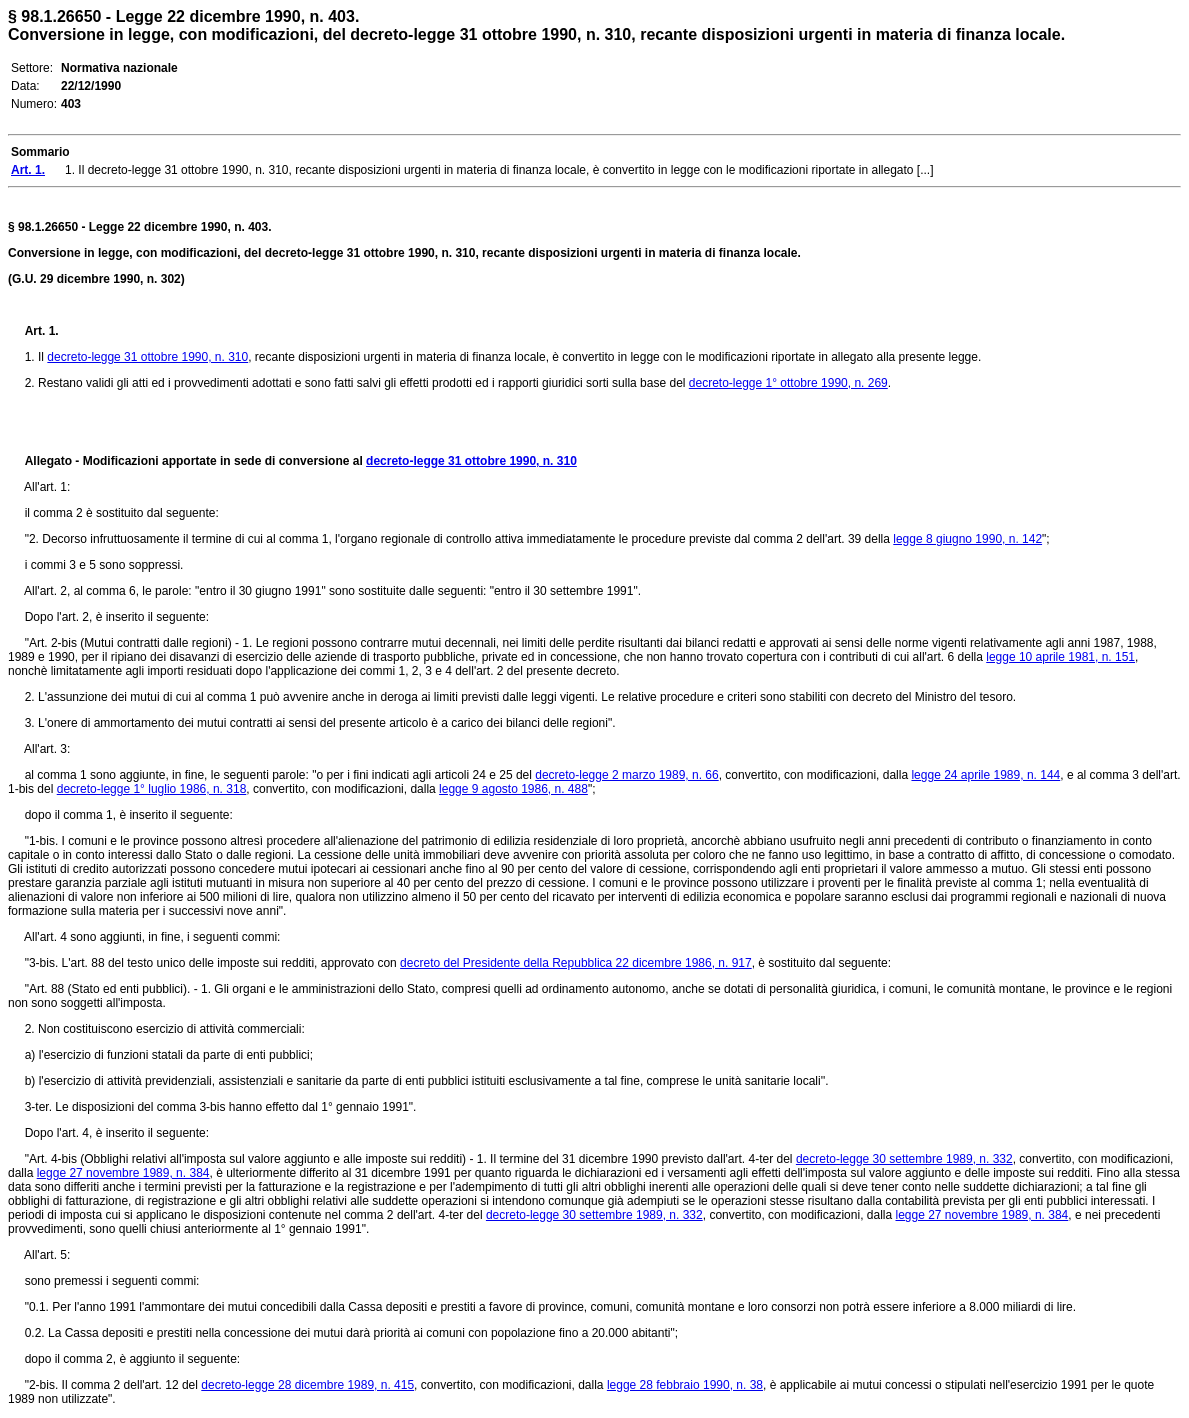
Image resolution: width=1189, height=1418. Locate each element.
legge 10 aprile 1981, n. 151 (1060, 657)
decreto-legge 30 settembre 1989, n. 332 (904, 1159)
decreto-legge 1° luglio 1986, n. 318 (152, 789)
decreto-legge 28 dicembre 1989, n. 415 (307, 1385)
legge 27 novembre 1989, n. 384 (123, 1173)
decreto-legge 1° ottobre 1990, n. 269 (788, 383)
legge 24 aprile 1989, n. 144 (985, 775)
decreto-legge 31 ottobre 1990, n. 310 (147, 357)
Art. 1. (42, 331)
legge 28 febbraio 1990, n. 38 (685, 1385)
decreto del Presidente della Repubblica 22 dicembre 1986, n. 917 (576, 963)
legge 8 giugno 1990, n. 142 (967, 539)
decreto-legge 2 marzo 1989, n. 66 (626, 775)
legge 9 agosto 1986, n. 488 (513, 789)
